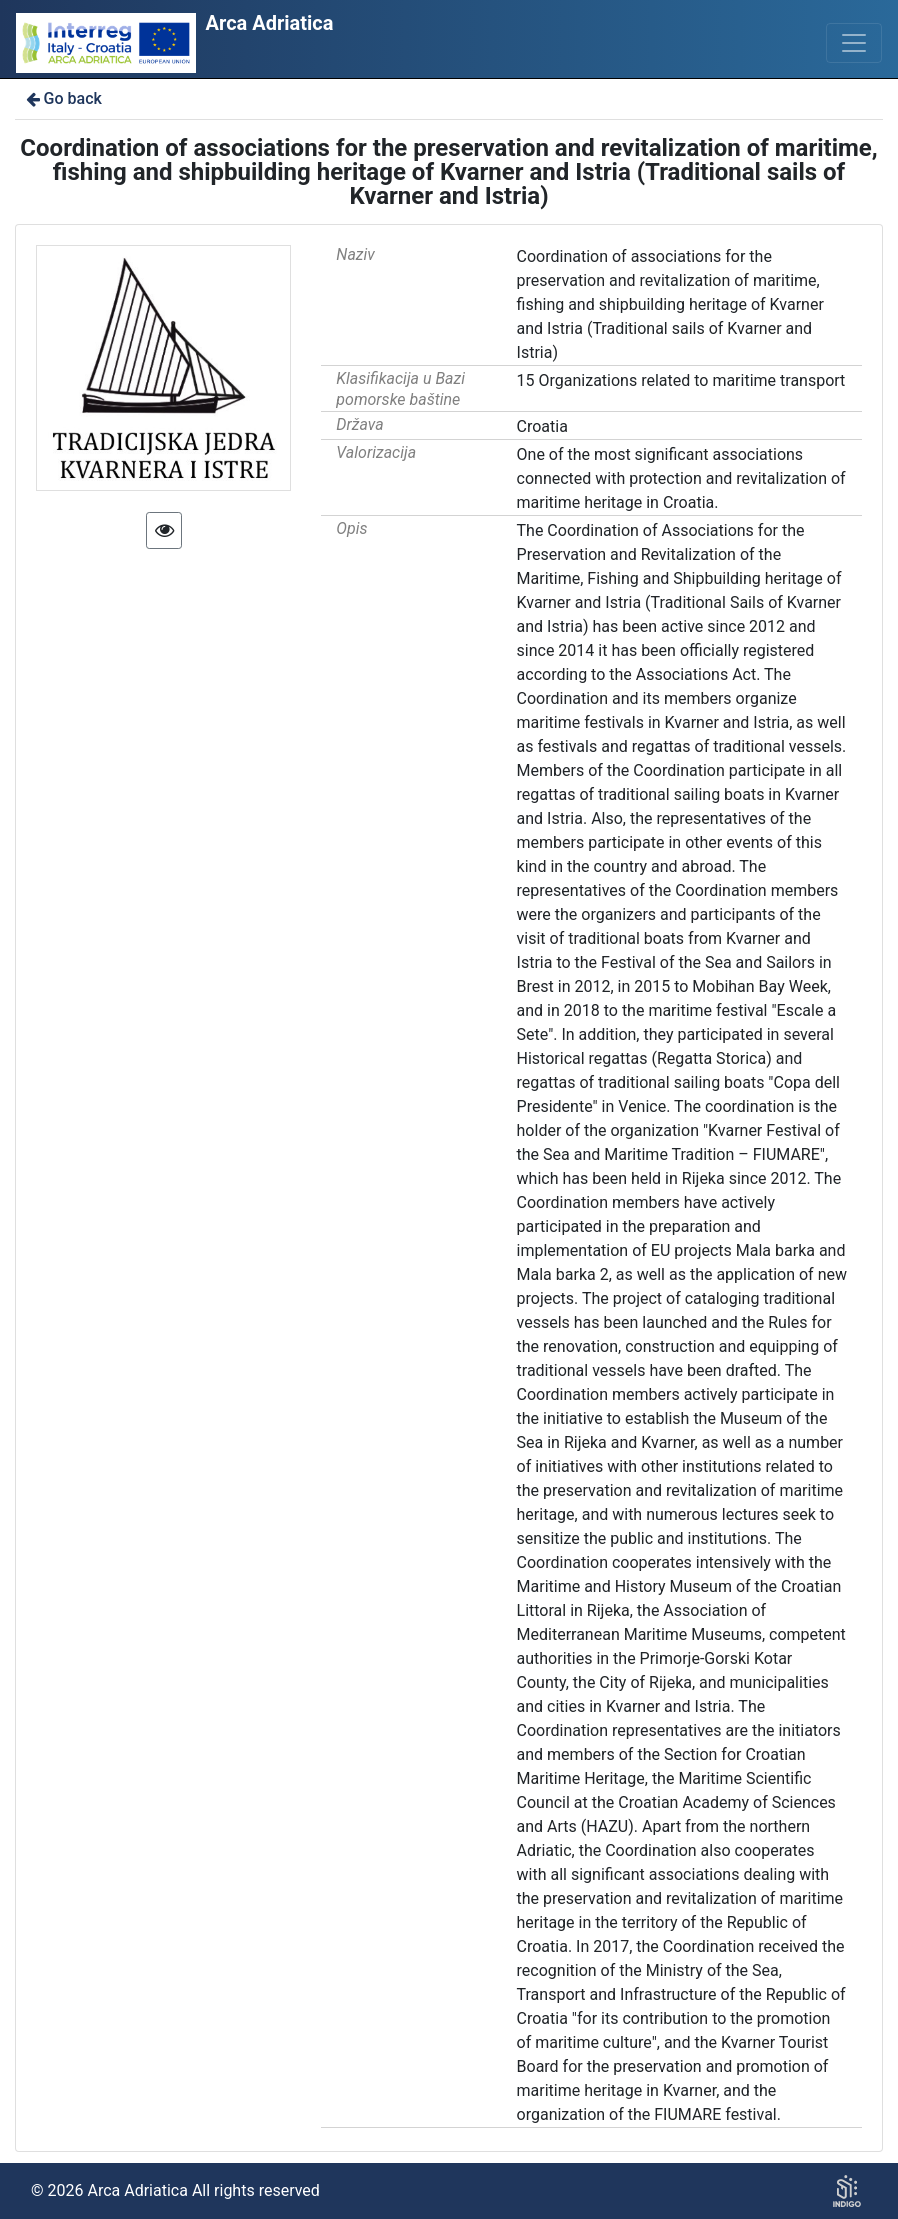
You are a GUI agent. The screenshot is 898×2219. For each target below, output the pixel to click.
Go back (62, 98)
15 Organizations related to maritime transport (681, 380)
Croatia (542, 426)
